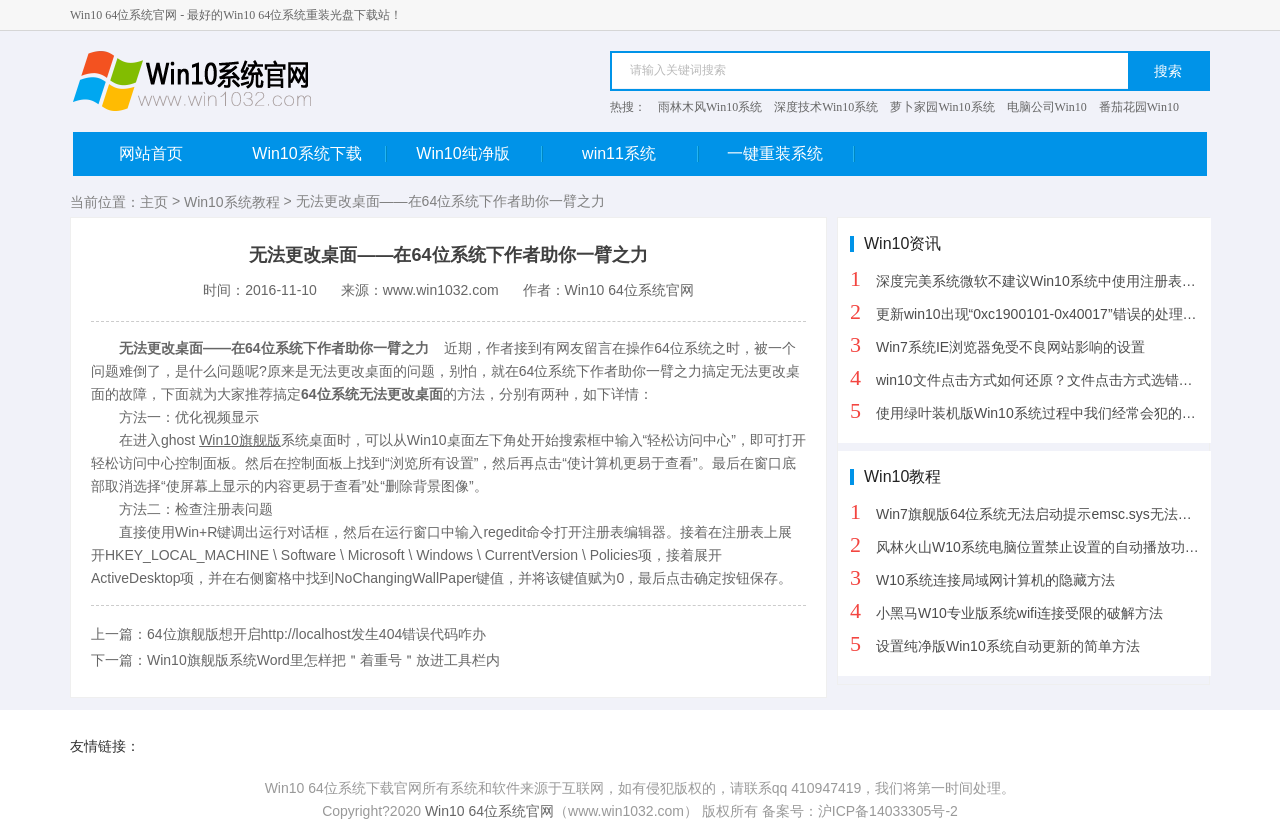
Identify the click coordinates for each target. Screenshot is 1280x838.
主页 (154, 202)
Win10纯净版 (478, 153)
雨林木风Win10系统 (710, 107)
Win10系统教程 (232, 202)
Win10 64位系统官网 (489, 811)
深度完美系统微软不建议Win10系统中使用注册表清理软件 (1030, 278)
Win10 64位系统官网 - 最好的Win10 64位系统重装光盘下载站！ (236, 15)
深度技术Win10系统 (826, 107)
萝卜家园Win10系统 (942, 107)
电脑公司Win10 (1047, 107)
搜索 (1168, 71)
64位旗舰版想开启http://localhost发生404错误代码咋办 (316, 634)
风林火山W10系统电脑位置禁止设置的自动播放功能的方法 (1030, 544)
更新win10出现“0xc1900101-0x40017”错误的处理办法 (1030, 311)
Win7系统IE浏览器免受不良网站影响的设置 (997, 344)
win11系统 (639, 153)
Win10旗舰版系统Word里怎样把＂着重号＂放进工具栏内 (323, 660)
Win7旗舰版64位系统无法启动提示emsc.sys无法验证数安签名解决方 (1030, 511)
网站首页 (151, 153)
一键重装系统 (790, 153)
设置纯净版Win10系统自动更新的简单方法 (995, 643)
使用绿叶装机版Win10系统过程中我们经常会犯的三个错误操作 (1030, 410)
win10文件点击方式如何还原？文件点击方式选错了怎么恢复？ (1030, 377)
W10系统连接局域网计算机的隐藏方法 (982, 577)
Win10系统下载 (318, 153)
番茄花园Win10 (1139, 107)
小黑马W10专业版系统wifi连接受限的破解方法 (1006, 610)
